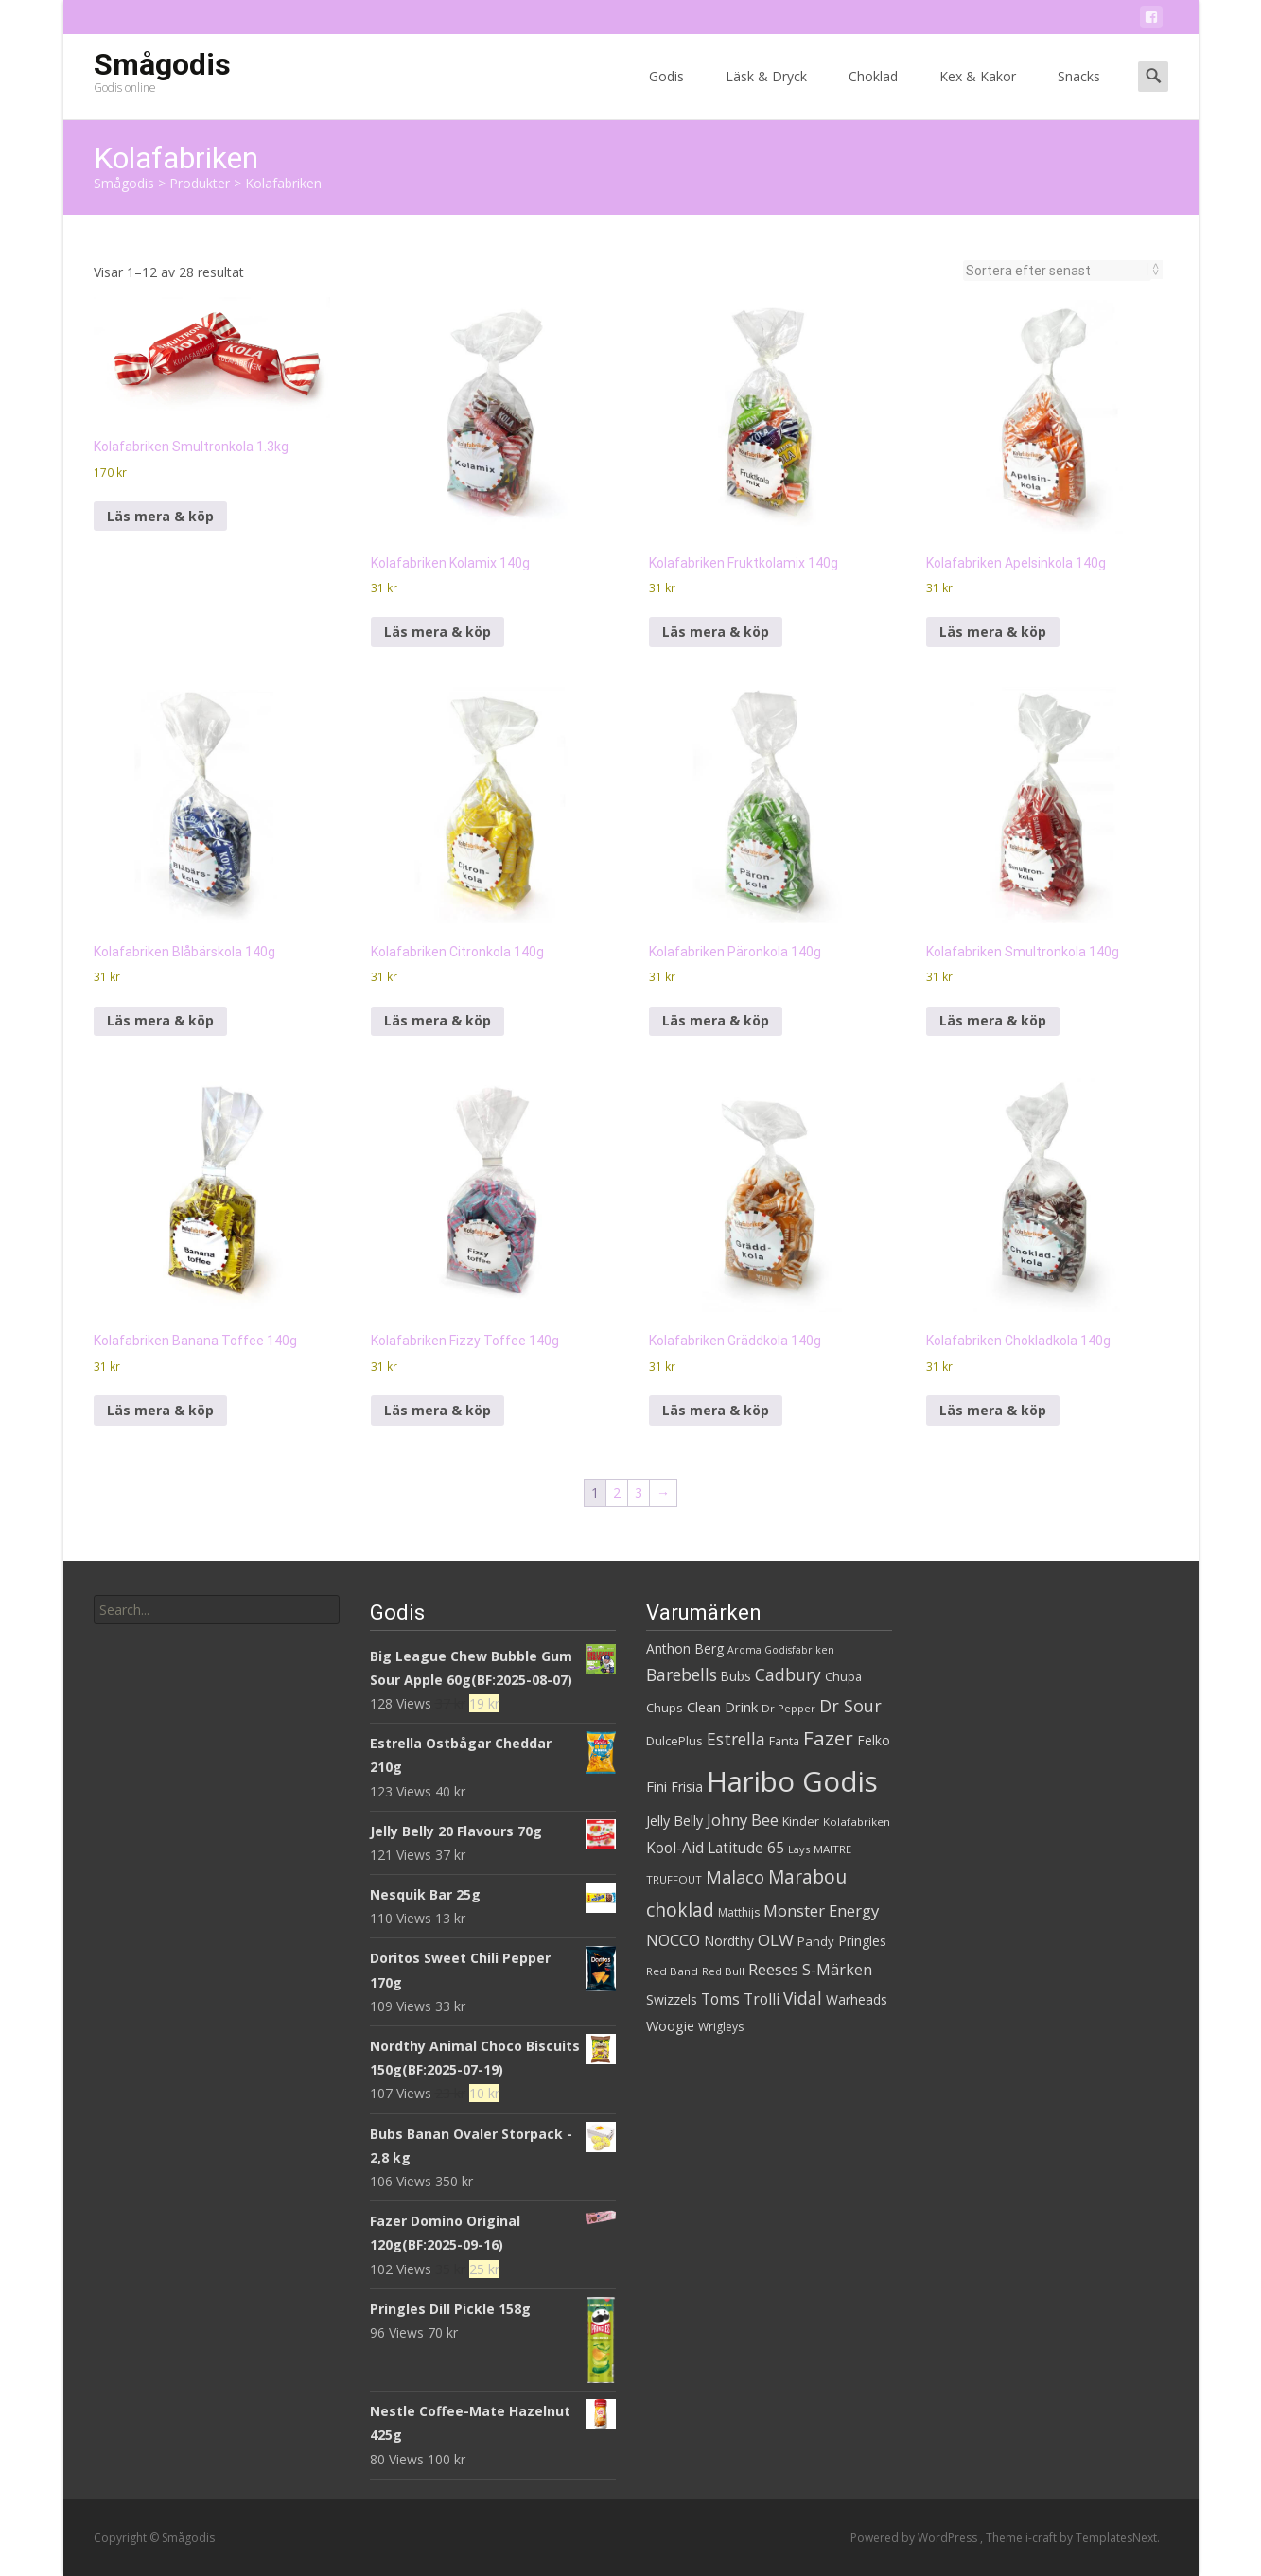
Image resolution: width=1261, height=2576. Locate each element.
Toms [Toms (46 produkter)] (720, 1999)
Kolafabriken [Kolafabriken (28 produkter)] (856, 1821)
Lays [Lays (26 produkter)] (799, 1849)
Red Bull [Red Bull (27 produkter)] (723, 1971)
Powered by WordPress (915, 2538)
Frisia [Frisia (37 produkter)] (687, 1787)
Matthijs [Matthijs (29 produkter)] (739, 1912)
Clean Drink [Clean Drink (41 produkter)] (722, 1706)
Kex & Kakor (977, 93)
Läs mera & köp (160, 516)
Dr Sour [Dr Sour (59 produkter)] (850, 1705)
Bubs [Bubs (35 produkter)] (736, 1676)
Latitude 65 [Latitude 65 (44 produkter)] (746, 1848)
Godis (666, 93)
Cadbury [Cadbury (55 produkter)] (788, 1674)
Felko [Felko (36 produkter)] (873, 1740)
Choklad (873, 93)
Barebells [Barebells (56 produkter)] (681, 1674)
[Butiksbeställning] (1057, 270)
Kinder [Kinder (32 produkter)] (800, 1821)
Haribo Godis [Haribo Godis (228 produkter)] (792, 1781)
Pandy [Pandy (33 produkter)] (815, 1941)
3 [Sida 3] (638, 1492)
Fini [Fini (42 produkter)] (656, 1786)
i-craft (1042, 2538)
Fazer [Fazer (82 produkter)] (828, 1738)
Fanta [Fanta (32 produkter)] (784, 1740)
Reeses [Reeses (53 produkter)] (773, 1969)
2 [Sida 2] (617, 1492)
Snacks (1079, 93)
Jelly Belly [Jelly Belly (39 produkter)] (674, 1821)
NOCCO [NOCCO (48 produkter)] (673, 1940)
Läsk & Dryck (766, 93)
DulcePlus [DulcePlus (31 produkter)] (674, 1741)
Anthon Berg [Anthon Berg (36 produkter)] (685, 1648)
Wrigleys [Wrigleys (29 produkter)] (721, 2027)
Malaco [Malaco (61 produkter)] (735, 1877)
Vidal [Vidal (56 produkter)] (802, 1998)
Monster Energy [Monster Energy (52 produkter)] (821, 1910)
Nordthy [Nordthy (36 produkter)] (729, 1941)
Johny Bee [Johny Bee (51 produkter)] (743, 1820)
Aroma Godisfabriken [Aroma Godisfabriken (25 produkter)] (780, 1649)
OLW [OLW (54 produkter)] (776, 1940)
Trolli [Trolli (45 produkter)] (761, 1999)
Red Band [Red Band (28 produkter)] (672, 1971)
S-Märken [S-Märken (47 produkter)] (837, 1969)
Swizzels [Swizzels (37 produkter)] (671, 1999)
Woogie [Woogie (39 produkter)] (670, 2026)
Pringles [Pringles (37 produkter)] (862, 1941)
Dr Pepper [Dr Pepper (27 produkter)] (788, 1708)
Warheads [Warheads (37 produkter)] (856, 1999)
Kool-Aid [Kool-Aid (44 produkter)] (675, 1848)
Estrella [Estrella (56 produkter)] (736, 1738)
